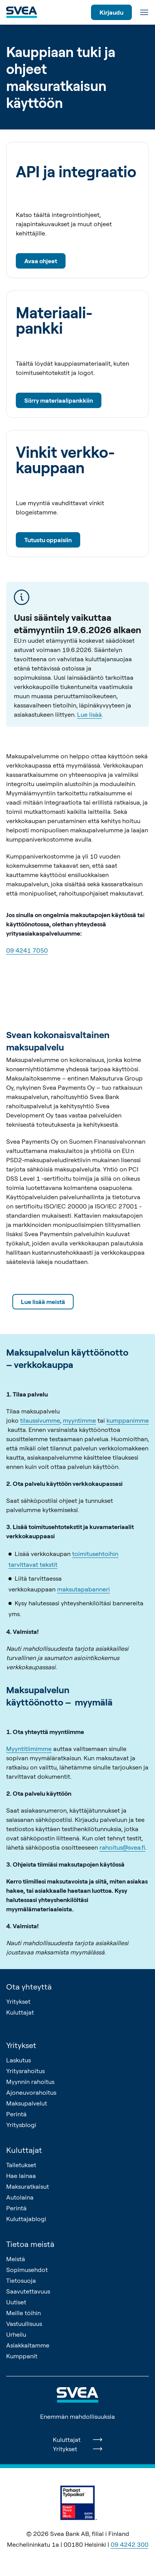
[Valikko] (144, 12)
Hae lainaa (21, 2175)
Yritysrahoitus (25, 2071)
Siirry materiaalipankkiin (58, 400)
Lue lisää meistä (43, 1302)
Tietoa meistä (30, 2244)
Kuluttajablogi (26, 2219)
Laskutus (18, 2060)
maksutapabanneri (83, 1589)
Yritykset (18, 2001)
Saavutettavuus (28, 2291)
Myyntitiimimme (29, 1749)
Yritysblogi (21, 2125)
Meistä (15, 2259)
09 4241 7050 (27, 950)
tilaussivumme (40, 1420)
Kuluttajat (20, 2012)
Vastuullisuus (24, 2323)
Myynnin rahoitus (30, 2081)
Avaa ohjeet (40, 261)
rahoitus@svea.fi (122, 1847)
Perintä (16, 2114)
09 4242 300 (129, 2544)
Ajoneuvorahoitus (31, 2092)
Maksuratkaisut (27, 2186)
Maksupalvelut (26, 2103)
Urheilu (16, 2334)
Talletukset (21, 2165)
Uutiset (16, 2302)
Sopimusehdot (27, 2270)
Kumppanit (21, 2356)
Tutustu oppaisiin (48, 540)
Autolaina (20, 2197)
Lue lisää (89, 714)
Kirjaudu (111, 12)
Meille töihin (23, 2313)
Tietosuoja (21, 2280)
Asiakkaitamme (27, 2345)
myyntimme (79, 1420)
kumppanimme (127, 1420)
